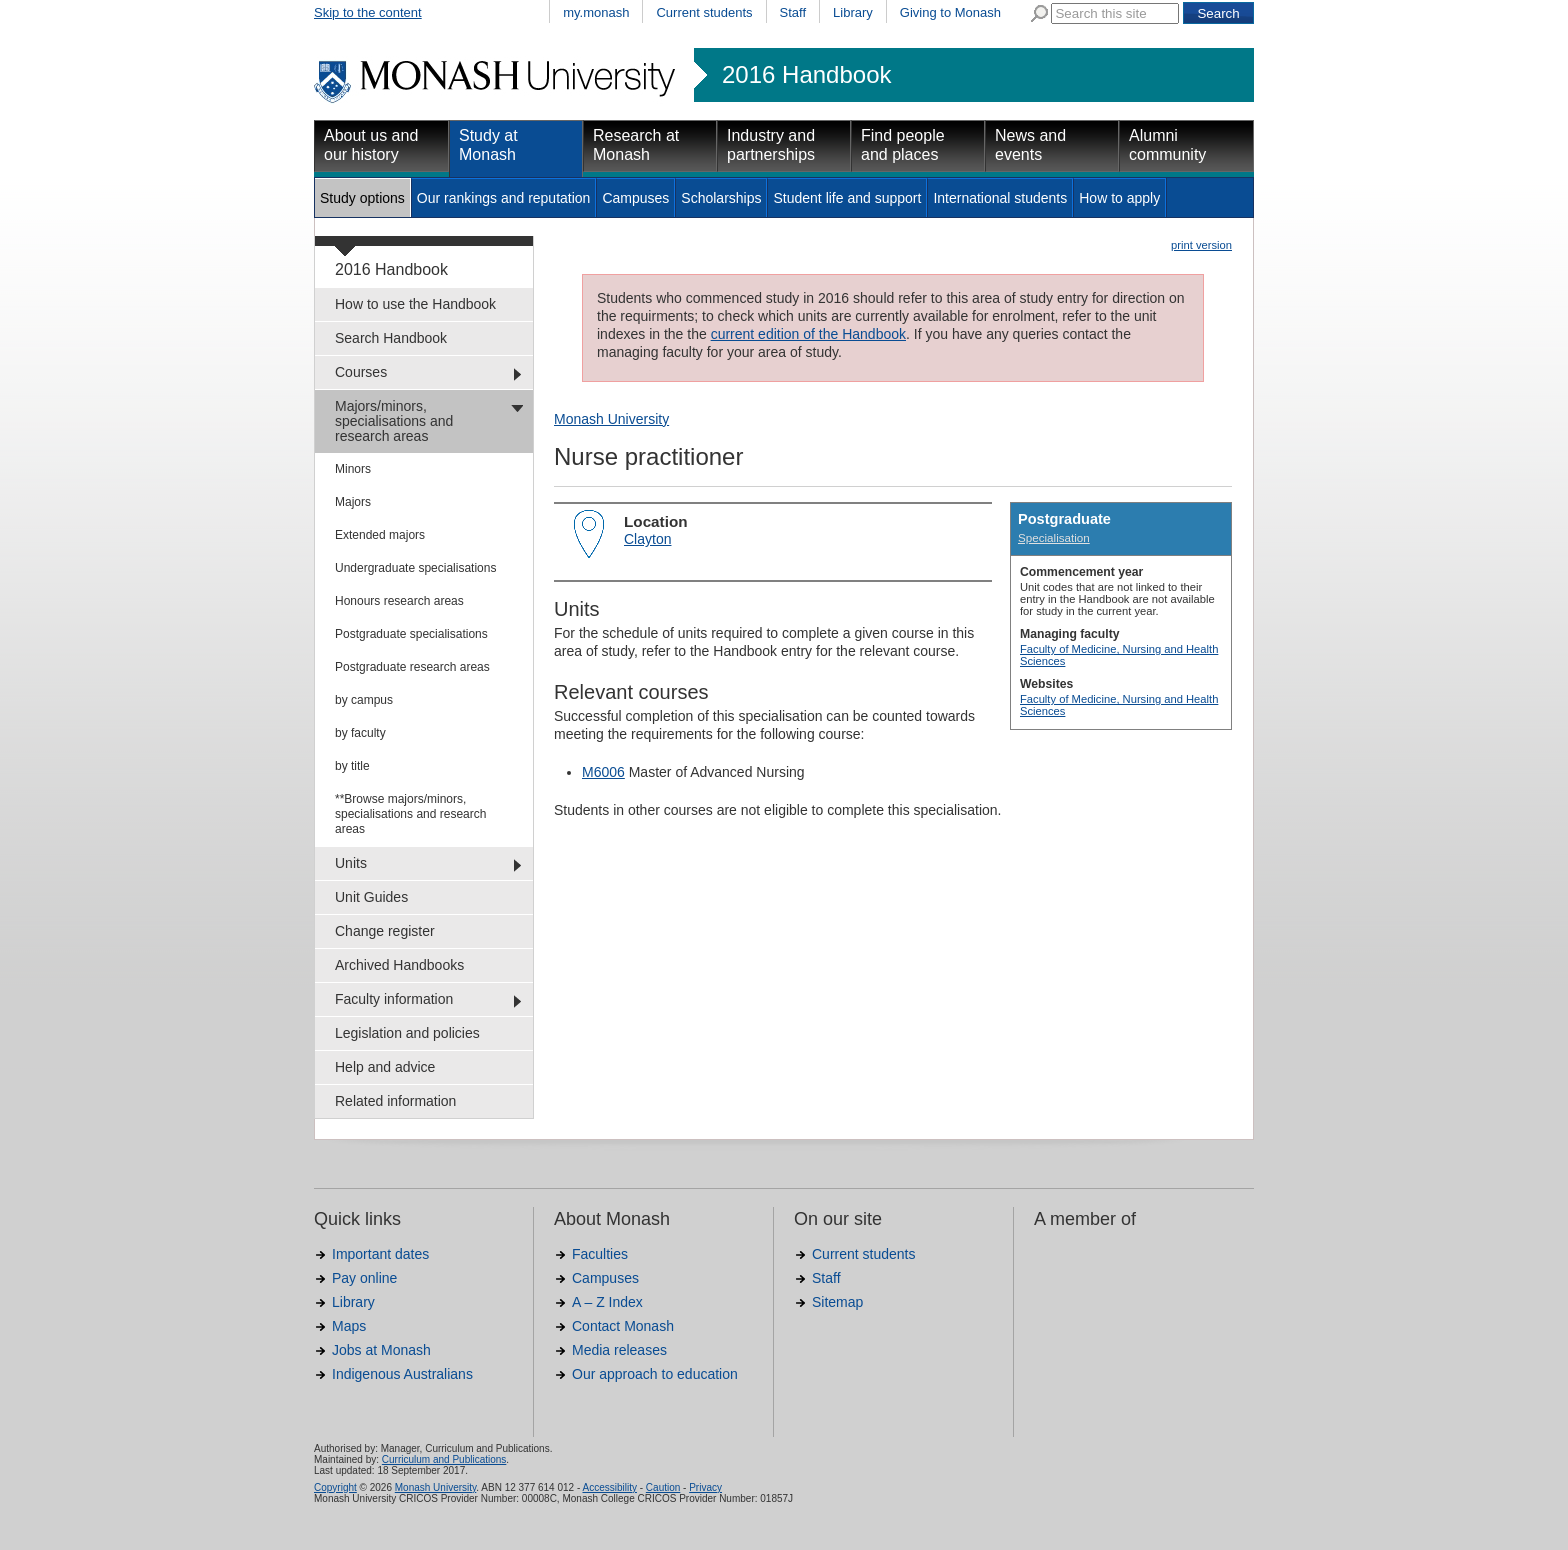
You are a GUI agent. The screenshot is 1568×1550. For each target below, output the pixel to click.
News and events (1030, 145)
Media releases (619, 1350)
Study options (362, 198)
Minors (353, 469)
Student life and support (847, 198)
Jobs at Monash (381, 1350)
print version (1201, 245)
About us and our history (371, 145)
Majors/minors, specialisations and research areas (394, 421)
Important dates (380, 1254)
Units (351, 863)
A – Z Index (607, 1302)
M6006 (603, 772)
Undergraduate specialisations (415, 568)
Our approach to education (655, 1374)
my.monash (596, 12)
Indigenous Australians (402, 1374)
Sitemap (837, 1302)
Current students (704, 12)
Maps (349, 1326)
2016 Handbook (806, 75)
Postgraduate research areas (412, 667)
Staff (793, 12)
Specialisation (1054, 537)
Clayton (647, 539)
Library (853, 12)
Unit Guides (371, 897)
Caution (663, 1487)
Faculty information (394, 999)
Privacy (705, 1487)
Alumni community (1167, 145)
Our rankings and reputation (504, 198)
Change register (385, 931)
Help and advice (385, 1067)
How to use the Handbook (415, 304)
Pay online (364, 1278)
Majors (353, 502)
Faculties (600, 1254)
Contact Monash (623, 1326)
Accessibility (609, 1487)
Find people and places (903, 145)
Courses (361, 372)
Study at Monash (488, 145)
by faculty (360, 733)
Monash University (611, 419)
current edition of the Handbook (808, 334)
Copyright (335, 1487)
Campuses (635, 198)
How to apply (1119, 198)
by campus (364, 700)
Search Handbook (391, 338)
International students (1000, 198)
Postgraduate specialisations (411, 634)
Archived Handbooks (399, 965)
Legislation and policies (407, 1033)
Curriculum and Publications (444, 1459)
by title (352, 766)
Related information (395, 1101)
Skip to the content (368, 12)
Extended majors (380, 535)
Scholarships (721, 198)
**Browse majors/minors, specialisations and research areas (410, 814)
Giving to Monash (950, 12)
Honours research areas (399, 601)
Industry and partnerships (771, 145)
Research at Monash (636, 145)
